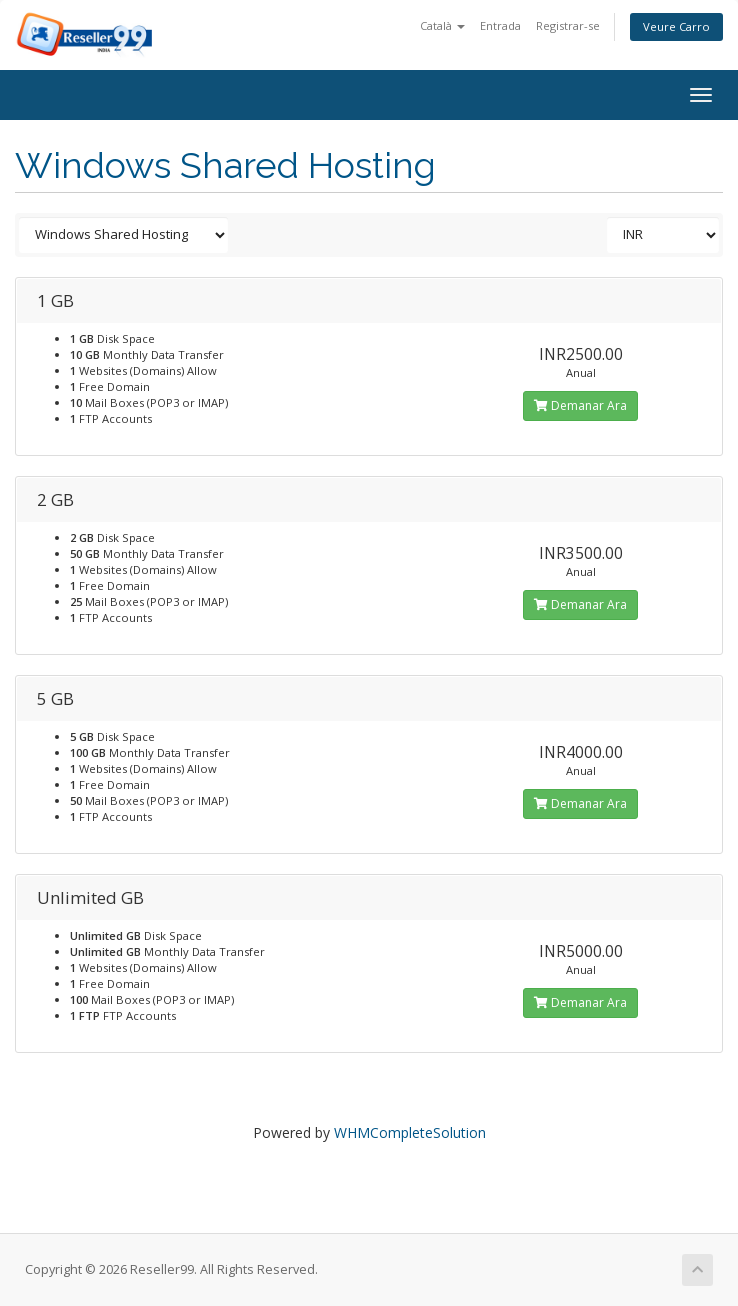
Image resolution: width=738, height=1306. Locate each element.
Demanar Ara (580, 405)
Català (442, 25)
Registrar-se (568, 25)
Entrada (500, 25)
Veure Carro (676, 26)
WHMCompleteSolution (410, 1132)
